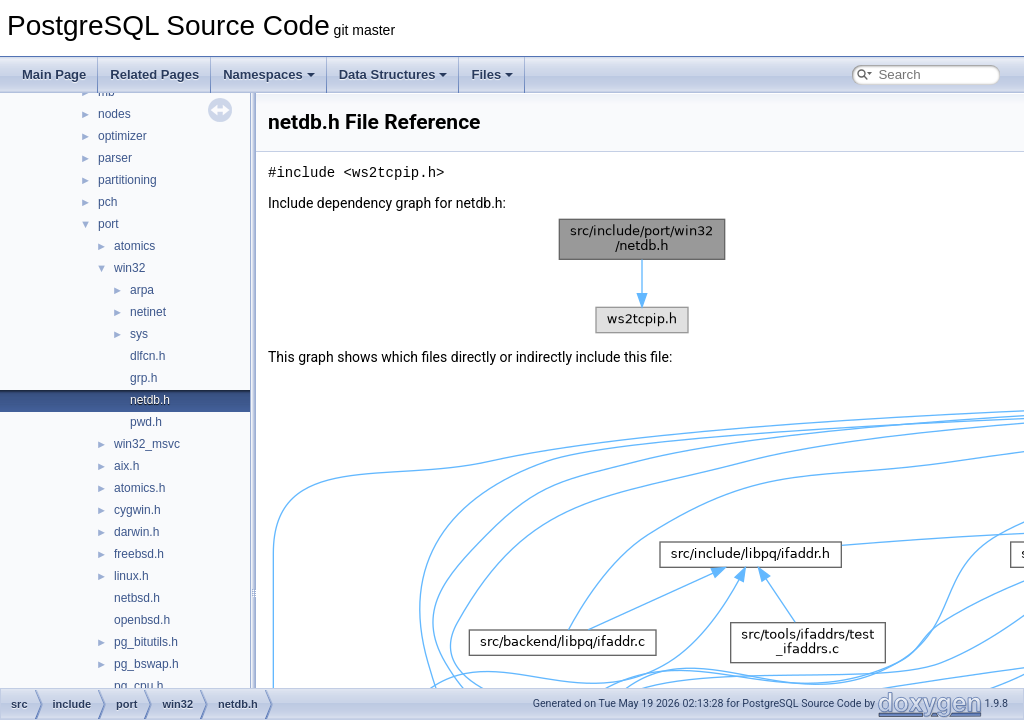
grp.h (143, 378)
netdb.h (150, 400)
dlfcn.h (147, 356)
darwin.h (136, 532)
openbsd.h (142, 620)
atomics (134, 246)
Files (492, 74)
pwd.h (146, 422)
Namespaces (269, 74)
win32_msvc (147, 444)
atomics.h (139, 488)
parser (115, 158)
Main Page (54, 74)
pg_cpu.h (138, 686)
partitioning (127, 180)
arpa (142, 290)
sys (139, 334)
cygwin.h (137, 510)
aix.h (126, 466)
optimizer (122, 136)
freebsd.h (139, 554)
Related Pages (154, 74)
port (108, 224)
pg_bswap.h (146, 664)
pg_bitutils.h (146, 642)
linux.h (131, 576)
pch (107, 202)
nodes (114, 114)
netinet (148, 312)
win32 (129, 268)
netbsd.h (137, 598)
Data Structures (393, 74)
